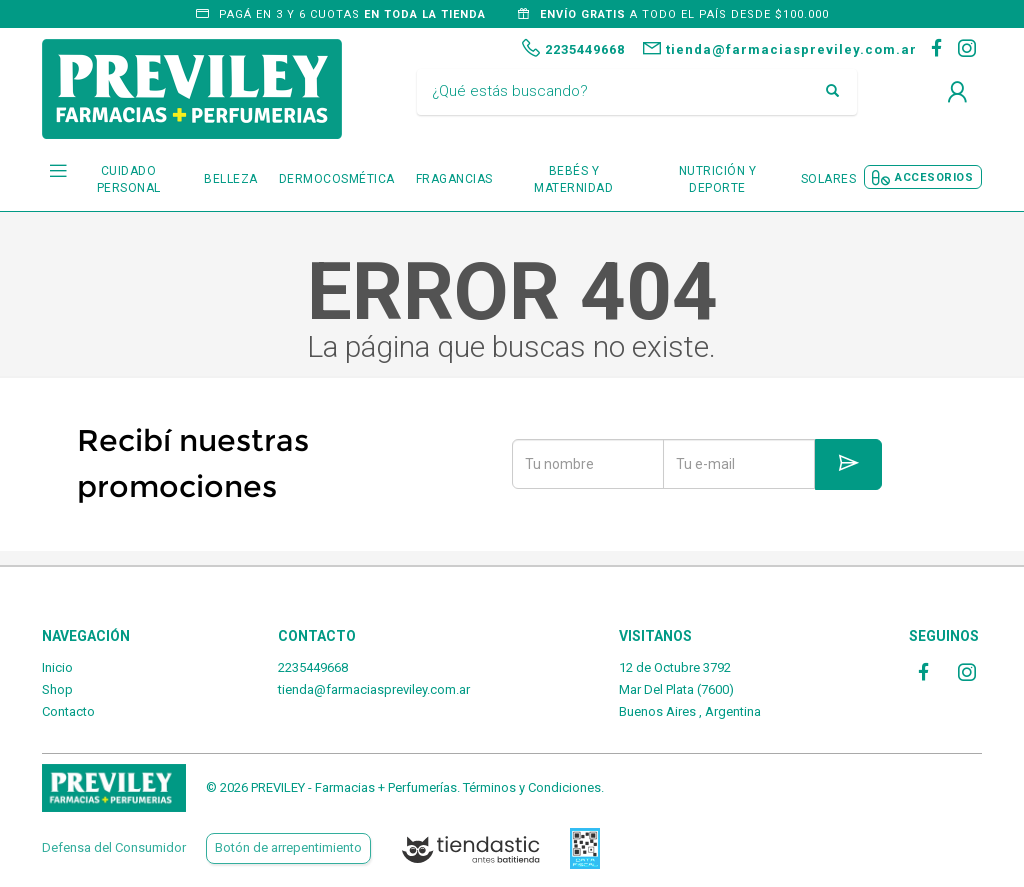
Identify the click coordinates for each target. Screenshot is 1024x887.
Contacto (68, 711)
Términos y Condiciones (532, 787)
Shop (57, 689)
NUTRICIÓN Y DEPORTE (718, 179)
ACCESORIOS (934, 177)
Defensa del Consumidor (114, 847)
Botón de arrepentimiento (288, 847)
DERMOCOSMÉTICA (337, 179)
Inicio (57, 667)
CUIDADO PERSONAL (129, 179)
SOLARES (829, 179)
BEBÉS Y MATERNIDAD (573, 179)
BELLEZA (231, 179)
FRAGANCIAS (454, 179)
